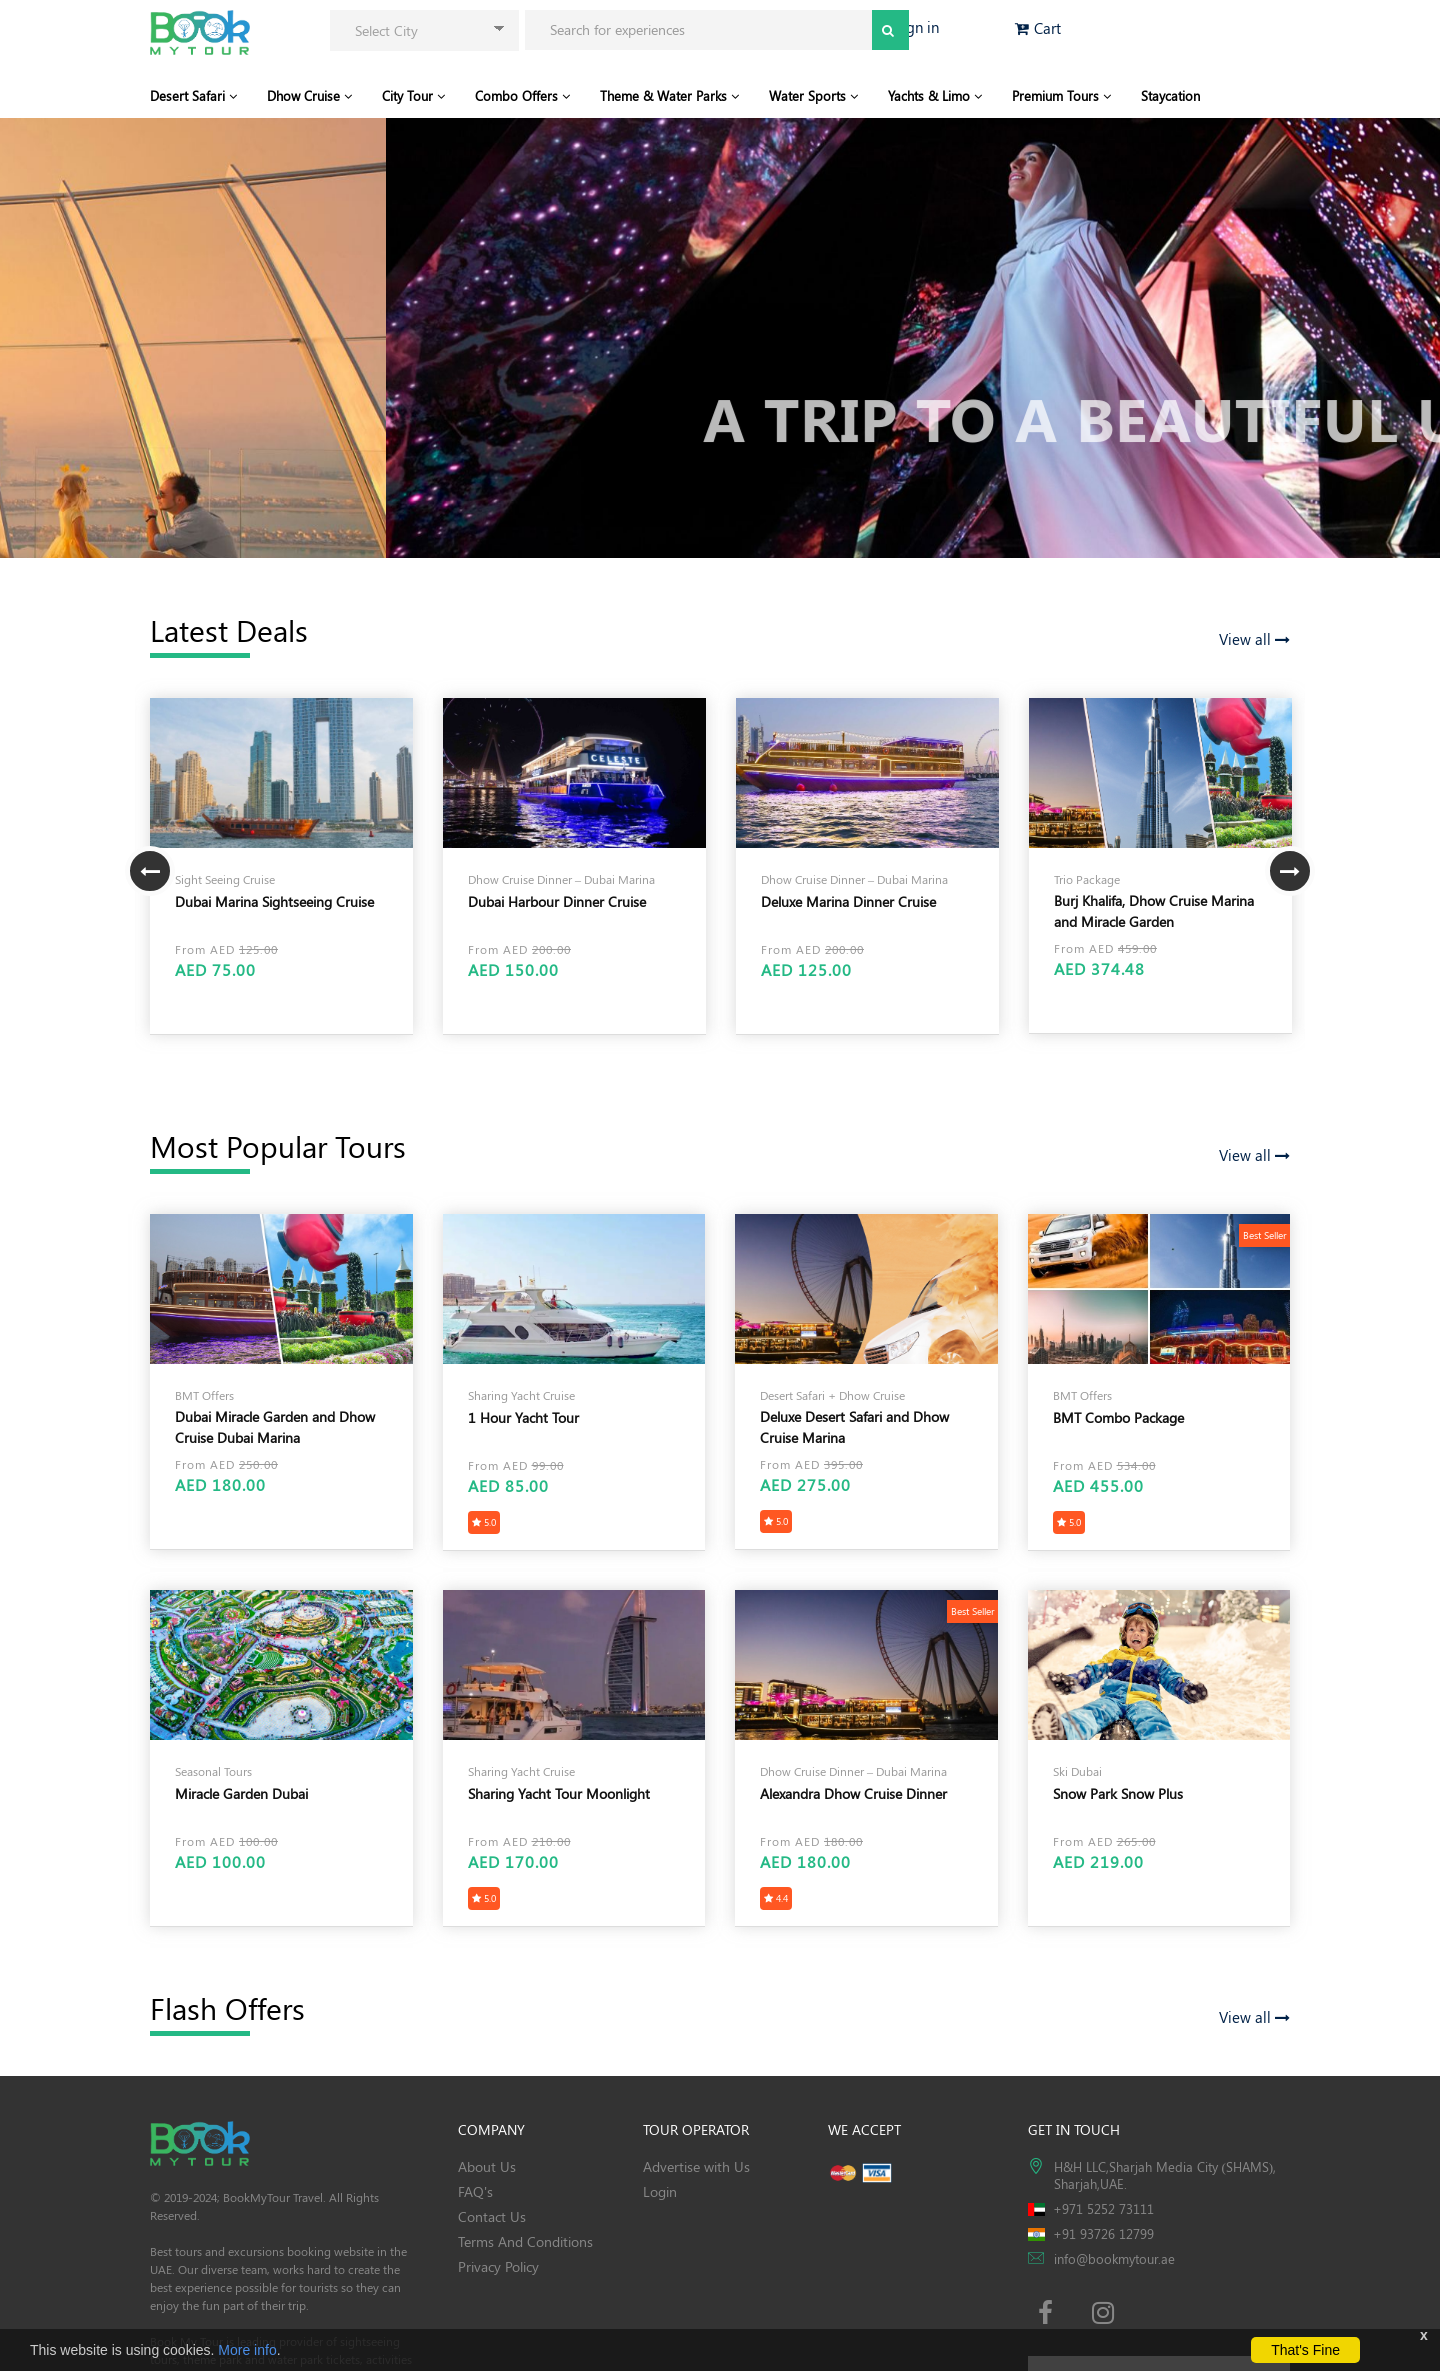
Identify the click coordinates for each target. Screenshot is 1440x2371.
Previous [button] (150, 871)
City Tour (413, 95)
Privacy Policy (498, 2266)
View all (1254, 639)
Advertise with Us (696, 2166)
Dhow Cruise (309, 95)
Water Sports (813, 95)
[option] (281, 866)
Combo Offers (522, 95)
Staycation (1170, 95)
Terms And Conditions (525, 2241)
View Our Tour (201, 440)
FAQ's (475, 2191)
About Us (487, 2166)
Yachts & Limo (935, 95)
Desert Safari (193, 95)
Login (660, 2191)
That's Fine (1305, 2350)
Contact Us (492, 2216)
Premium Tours (1061, 95)
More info (247, 2350)
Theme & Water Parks (669, 95)
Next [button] (1290, 871)
